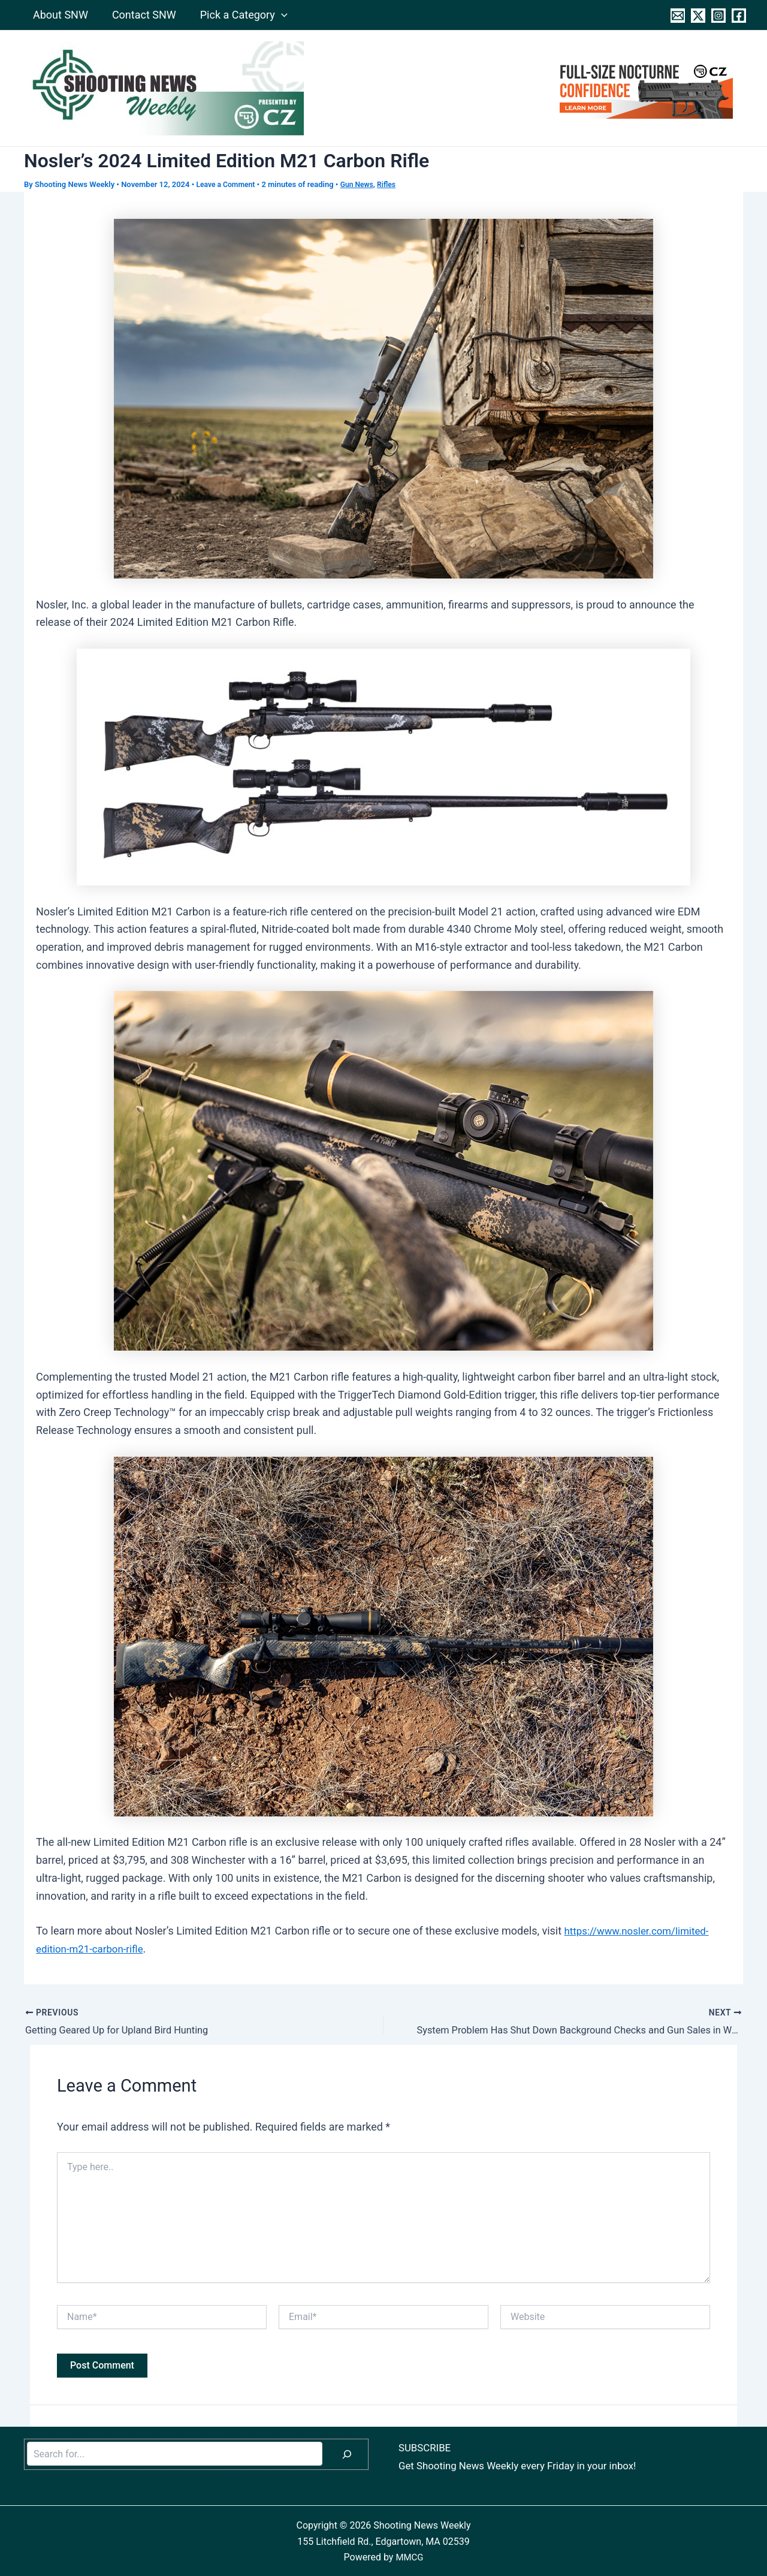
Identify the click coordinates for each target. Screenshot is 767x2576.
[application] (275, 15)
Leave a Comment (228, 184)
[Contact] (678, 15)
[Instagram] (718, 15)
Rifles (393, 184)
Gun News (362, 184)
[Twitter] (698, 15)
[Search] (347, 2453)
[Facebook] (739, 15)
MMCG (409, 2556)
